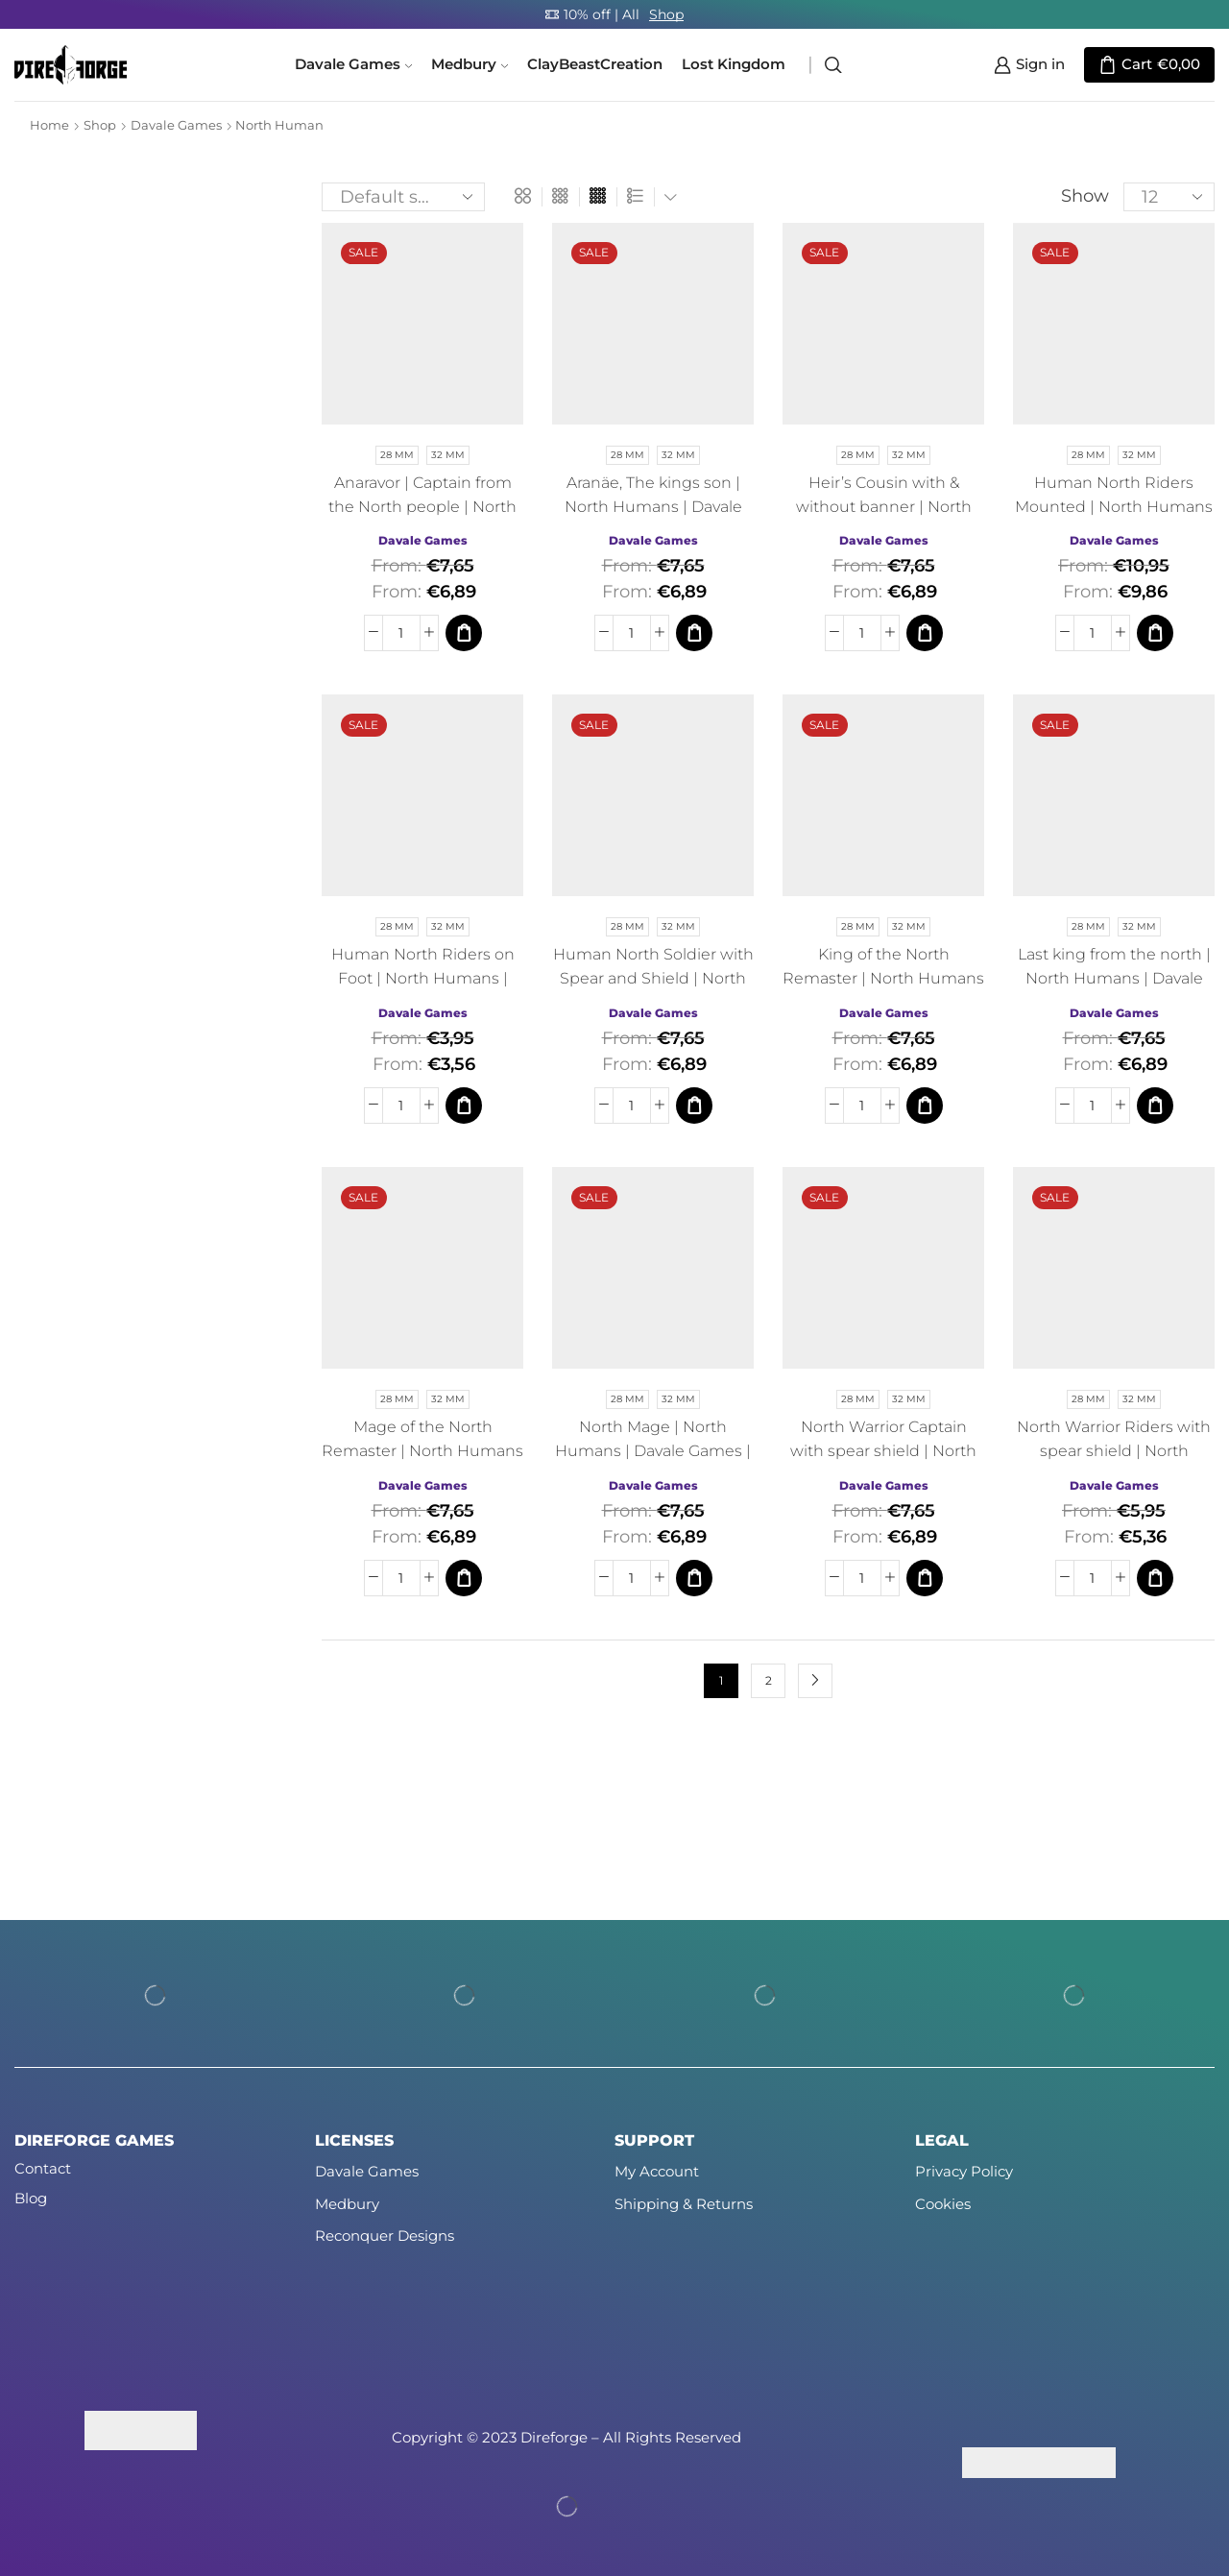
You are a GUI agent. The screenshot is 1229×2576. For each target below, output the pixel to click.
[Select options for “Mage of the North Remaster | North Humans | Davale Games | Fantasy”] (464, 1578)
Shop (666, 14)
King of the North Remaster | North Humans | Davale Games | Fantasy (883, 978)
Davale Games (353, 64)
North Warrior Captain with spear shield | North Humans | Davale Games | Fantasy (883, 1463)
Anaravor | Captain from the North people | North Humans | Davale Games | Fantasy (422, 519)
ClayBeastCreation (595, 64)
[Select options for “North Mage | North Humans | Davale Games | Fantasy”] (694, 1578)
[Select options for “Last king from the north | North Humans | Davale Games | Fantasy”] (1155, 1105)
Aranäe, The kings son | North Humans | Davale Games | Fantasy (653, 507)
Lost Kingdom (733, 64)
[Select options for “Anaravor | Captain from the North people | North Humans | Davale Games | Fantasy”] (464, 633)
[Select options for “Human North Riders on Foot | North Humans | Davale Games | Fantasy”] (464, 1105)
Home (49, 125)
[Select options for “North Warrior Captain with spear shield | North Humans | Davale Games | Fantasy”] (924, 1578)
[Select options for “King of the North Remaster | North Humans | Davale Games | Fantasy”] (924, 1105)
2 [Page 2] (768, 1680)
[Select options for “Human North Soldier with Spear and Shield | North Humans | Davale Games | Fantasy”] (694, 1105)
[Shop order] (403, 196)
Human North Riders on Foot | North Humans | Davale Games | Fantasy (423, 978)
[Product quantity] (401, 633)
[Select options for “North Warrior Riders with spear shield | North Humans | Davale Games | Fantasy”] (1155, 1578)
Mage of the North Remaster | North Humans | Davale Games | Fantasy (422, 1451)
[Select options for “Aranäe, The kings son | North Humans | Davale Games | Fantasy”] (694, 633)
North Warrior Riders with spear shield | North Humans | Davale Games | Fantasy (1114, 1463)
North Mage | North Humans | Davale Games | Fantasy (653, 1451)
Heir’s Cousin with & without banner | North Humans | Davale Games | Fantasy (883, 519)
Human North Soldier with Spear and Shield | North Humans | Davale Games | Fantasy (653, 990)
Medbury (469, 64)
